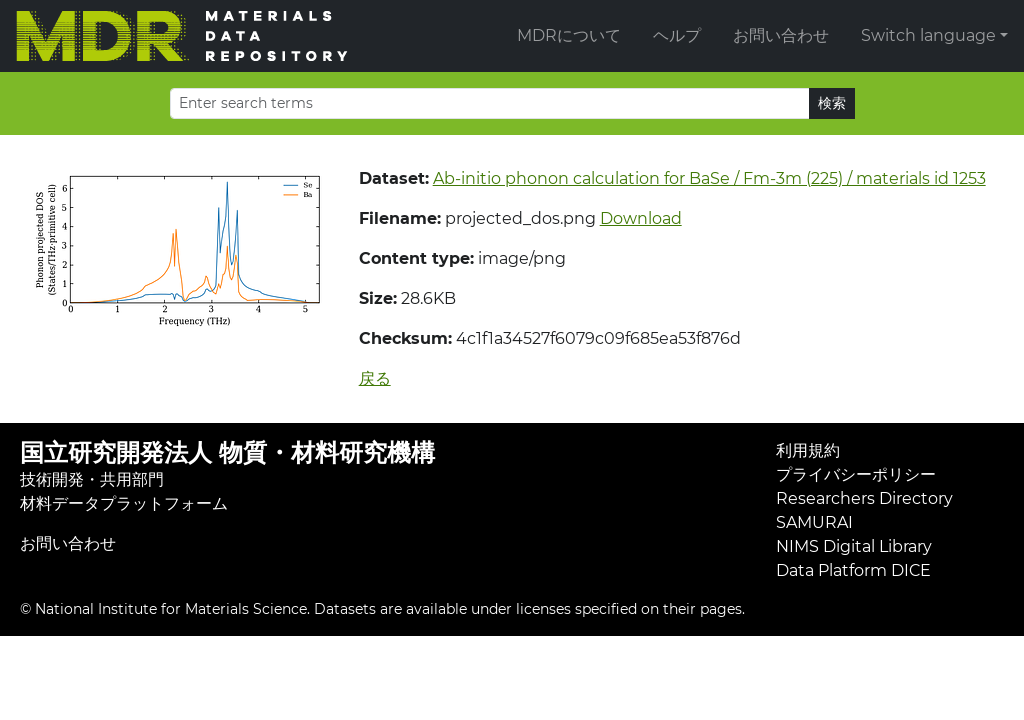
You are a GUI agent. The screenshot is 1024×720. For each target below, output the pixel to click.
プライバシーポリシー (856, 474)
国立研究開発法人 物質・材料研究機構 (227, 452)
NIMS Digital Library (854, 546)
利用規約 (808, 450)
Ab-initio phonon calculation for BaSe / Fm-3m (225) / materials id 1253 (709, 178)
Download (641, 218)
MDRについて (569, 35)
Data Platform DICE (853, 570)
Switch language (928, 35)
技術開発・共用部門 (92, 479)
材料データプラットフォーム (124, 503)
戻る (375, 378)
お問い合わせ (781, 35)
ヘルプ (677, 35)
